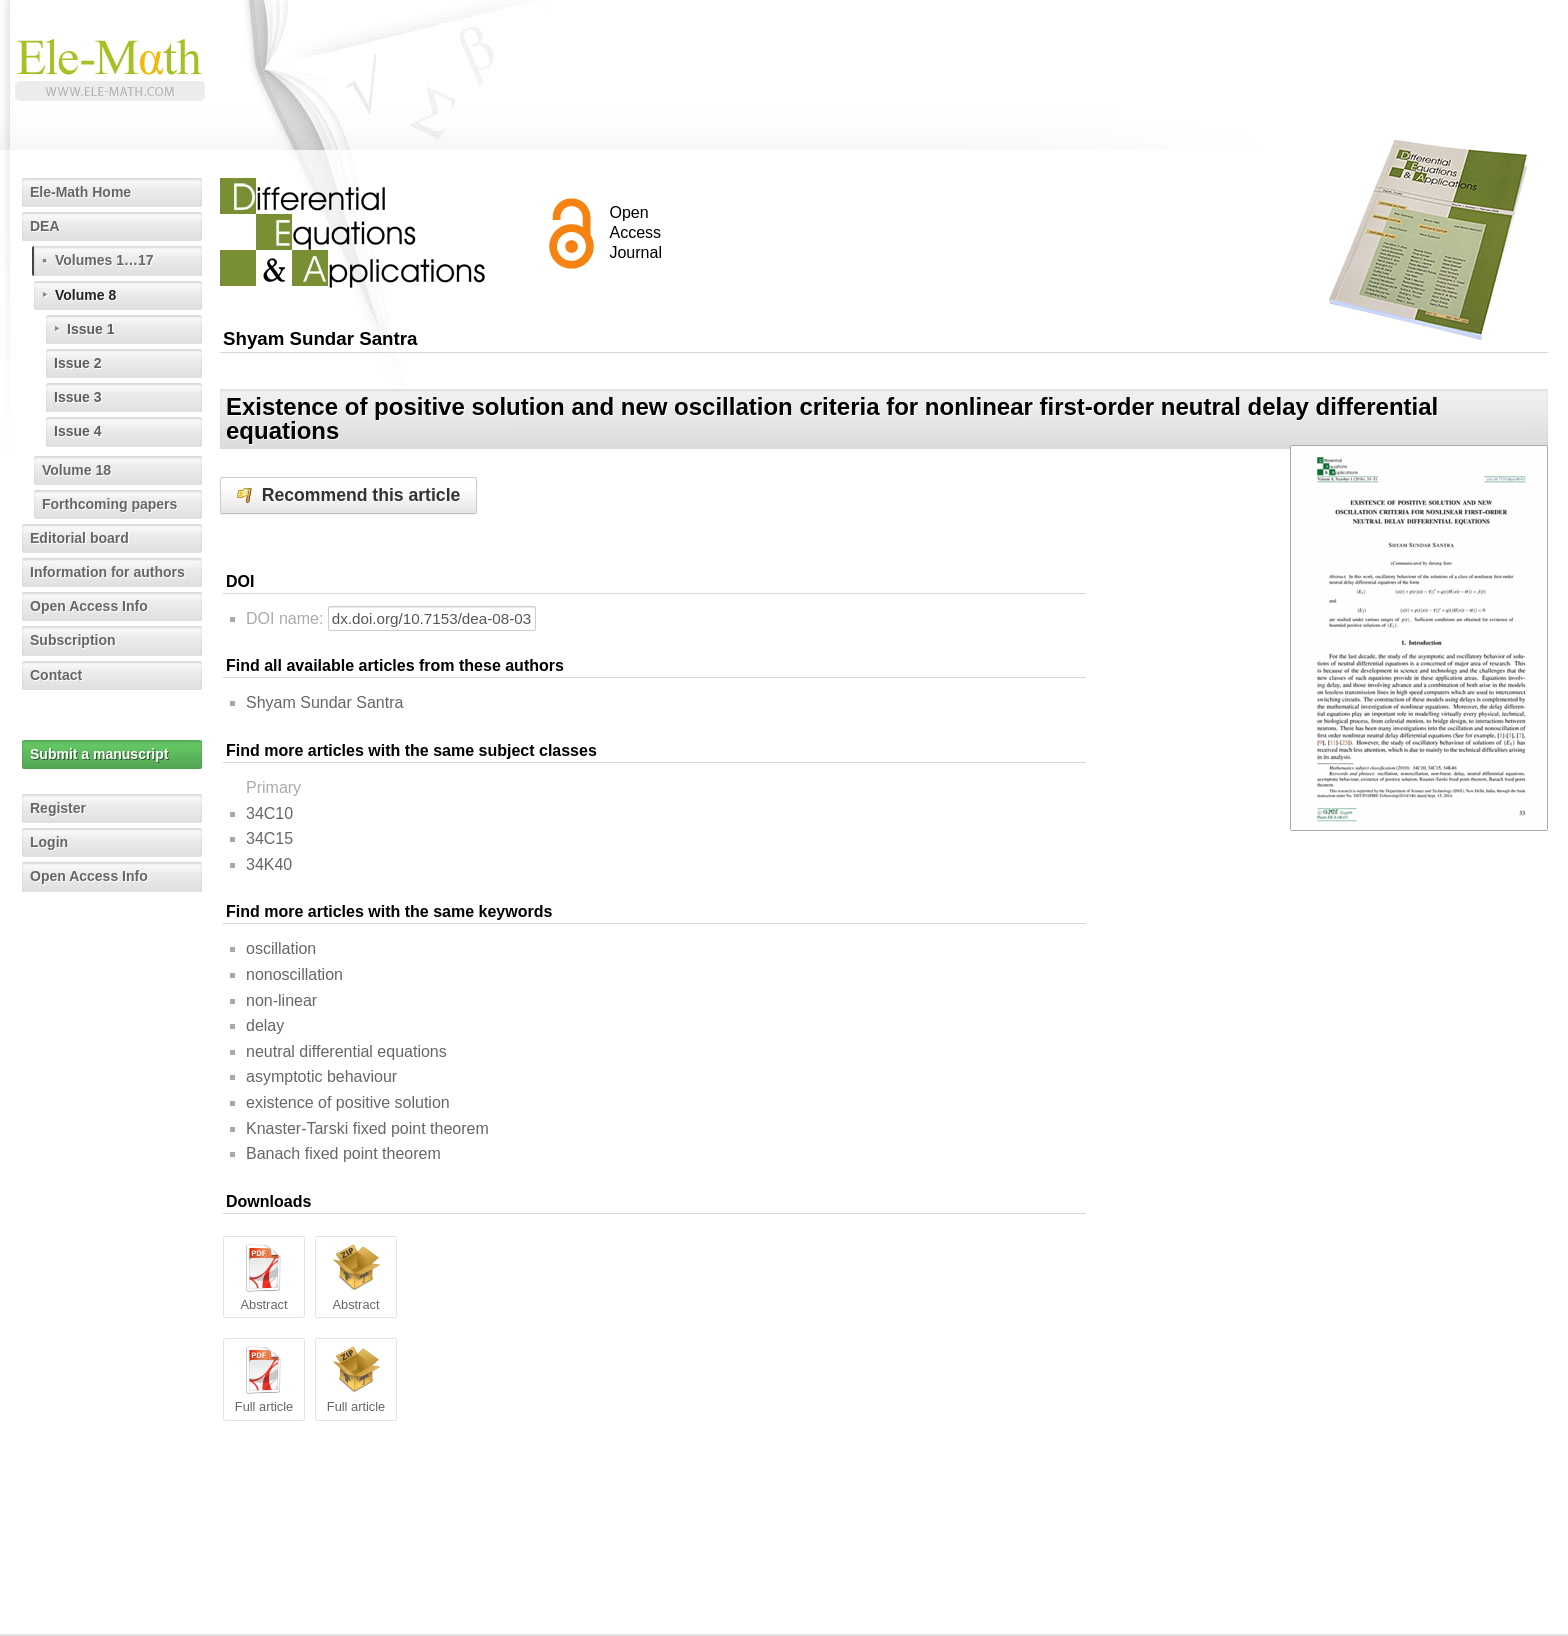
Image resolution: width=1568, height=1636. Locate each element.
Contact (56, 675)
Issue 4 (77, 431)
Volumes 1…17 (104, 260)
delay (265, 1025)
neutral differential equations (346, 1051)
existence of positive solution (348, 1102)
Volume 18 (76, 470)
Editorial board (79, 538)
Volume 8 (85, 295)
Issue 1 (90, 329)
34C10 (269, 813)
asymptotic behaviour (321, 1076)
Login (49, 842)
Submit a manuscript (99, 754)
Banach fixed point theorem (343, 1153)
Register (58, 808)
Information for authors (107, 572)
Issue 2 (77, 363)
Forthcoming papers (109, 504)
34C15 (269, 838)
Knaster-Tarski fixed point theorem (367, 1128)
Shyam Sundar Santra (324, 702)
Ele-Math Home (80, 192)
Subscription (73, 640)
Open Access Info (89, 606)
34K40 (269, 864)
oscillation (281, 948)
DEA (45, 226)
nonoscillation (294, 974)
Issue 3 (77, 397)
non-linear (281, 1000)
